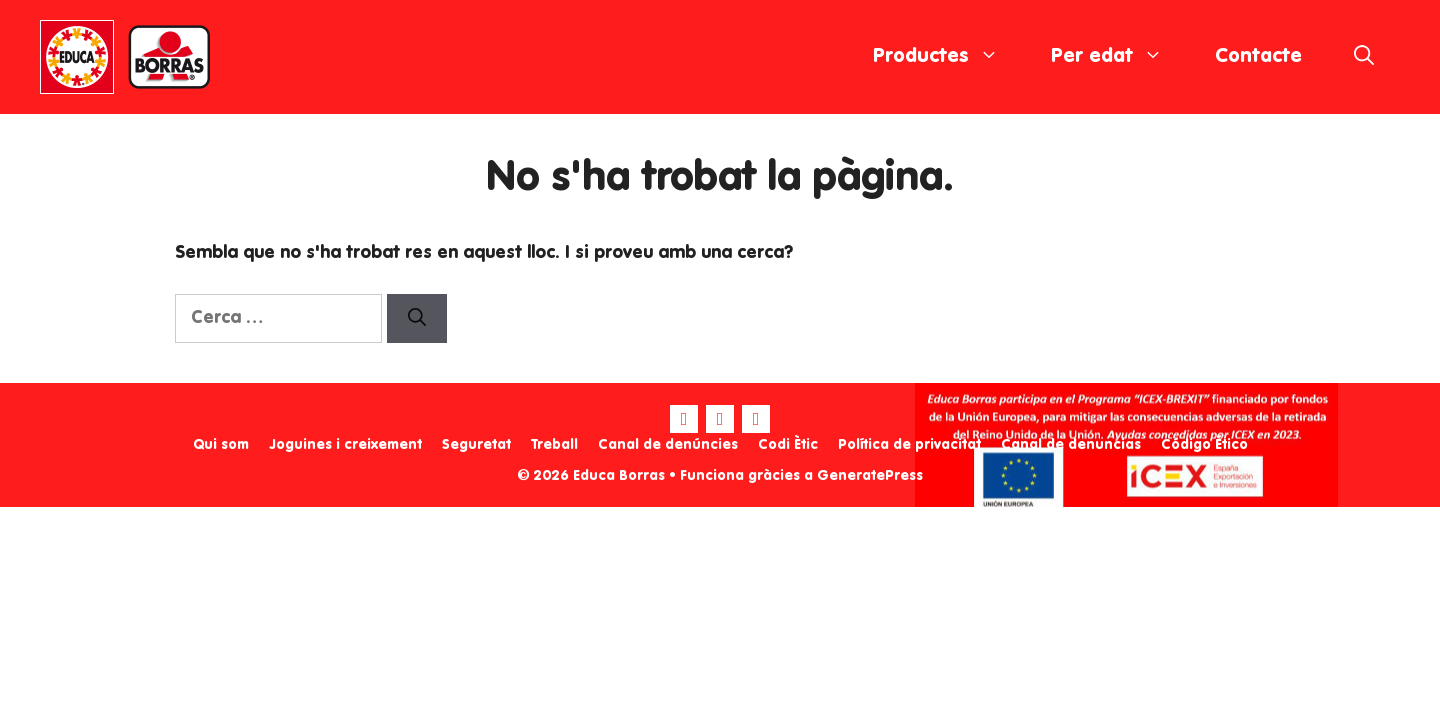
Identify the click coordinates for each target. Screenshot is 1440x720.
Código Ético (1204, 445)
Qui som (221, 445)
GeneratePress (870, 476)
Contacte (1258, 57)
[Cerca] (417, 318)
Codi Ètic (788, 445)
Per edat (1120, 57)
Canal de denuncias (1071, 445)
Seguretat (476, 445)
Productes (949, 57)
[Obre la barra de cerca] (1364, 57)
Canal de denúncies (668, 445)
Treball (554, 445)
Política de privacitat (909, 445)
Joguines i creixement (345, 445)
